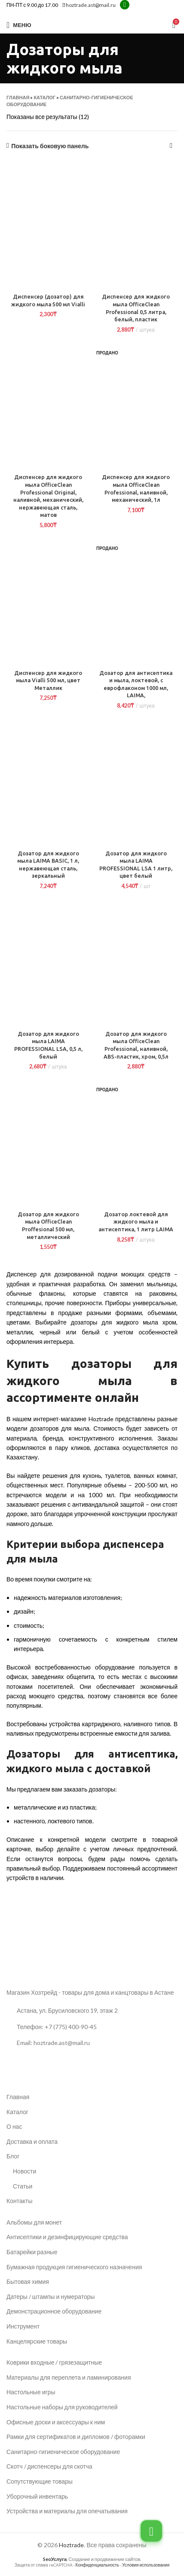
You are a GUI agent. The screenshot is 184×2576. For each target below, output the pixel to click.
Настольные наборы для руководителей (62, 2407)
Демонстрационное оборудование (53, 2311)
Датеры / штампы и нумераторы (50, 2296)
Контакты (19, 2200)
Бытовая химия (27, 2281)
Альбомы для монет (34, 2222)
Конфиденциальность (97, 2564)
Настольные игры (30, 2392)
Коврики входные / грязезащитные (54, 2362)
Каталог (44, 97)
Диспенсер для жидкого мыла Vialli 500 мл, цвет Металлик (48, 680)
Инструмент (23, 2326)
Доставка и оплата (32, 2141)
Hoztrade (71, 2545)
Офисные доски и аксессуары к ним (55, 2422)
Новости (24, 2171)
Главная (17, 97)
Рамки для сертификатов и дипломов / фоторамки (75, 2436)
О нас (14, 2126)
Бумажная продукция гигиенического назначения (74, 2267)
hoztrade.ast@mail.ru (89, 5)
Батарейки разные (31, 2252)
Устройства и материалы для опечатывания (67, 2511)
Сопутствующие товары (39, 2481)
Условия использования (145, 2564)
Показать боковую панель (50, 145)
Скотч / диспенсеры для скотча (49, 2466)
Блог (12, 2156)
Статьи (22, 2186)
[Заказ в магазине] (171, 146)
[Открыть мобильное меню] (19, 25)
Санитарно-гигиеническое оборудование (63, 2451)
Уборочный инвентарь (37, 2496)
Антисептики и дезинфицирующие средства (67, 2236)
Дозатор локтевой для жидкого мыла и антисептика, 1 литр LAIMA (135, 1221)
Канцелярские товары (36, 2341)
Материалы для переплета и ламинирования (68, 2377)
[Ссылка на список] (92, 2027)
